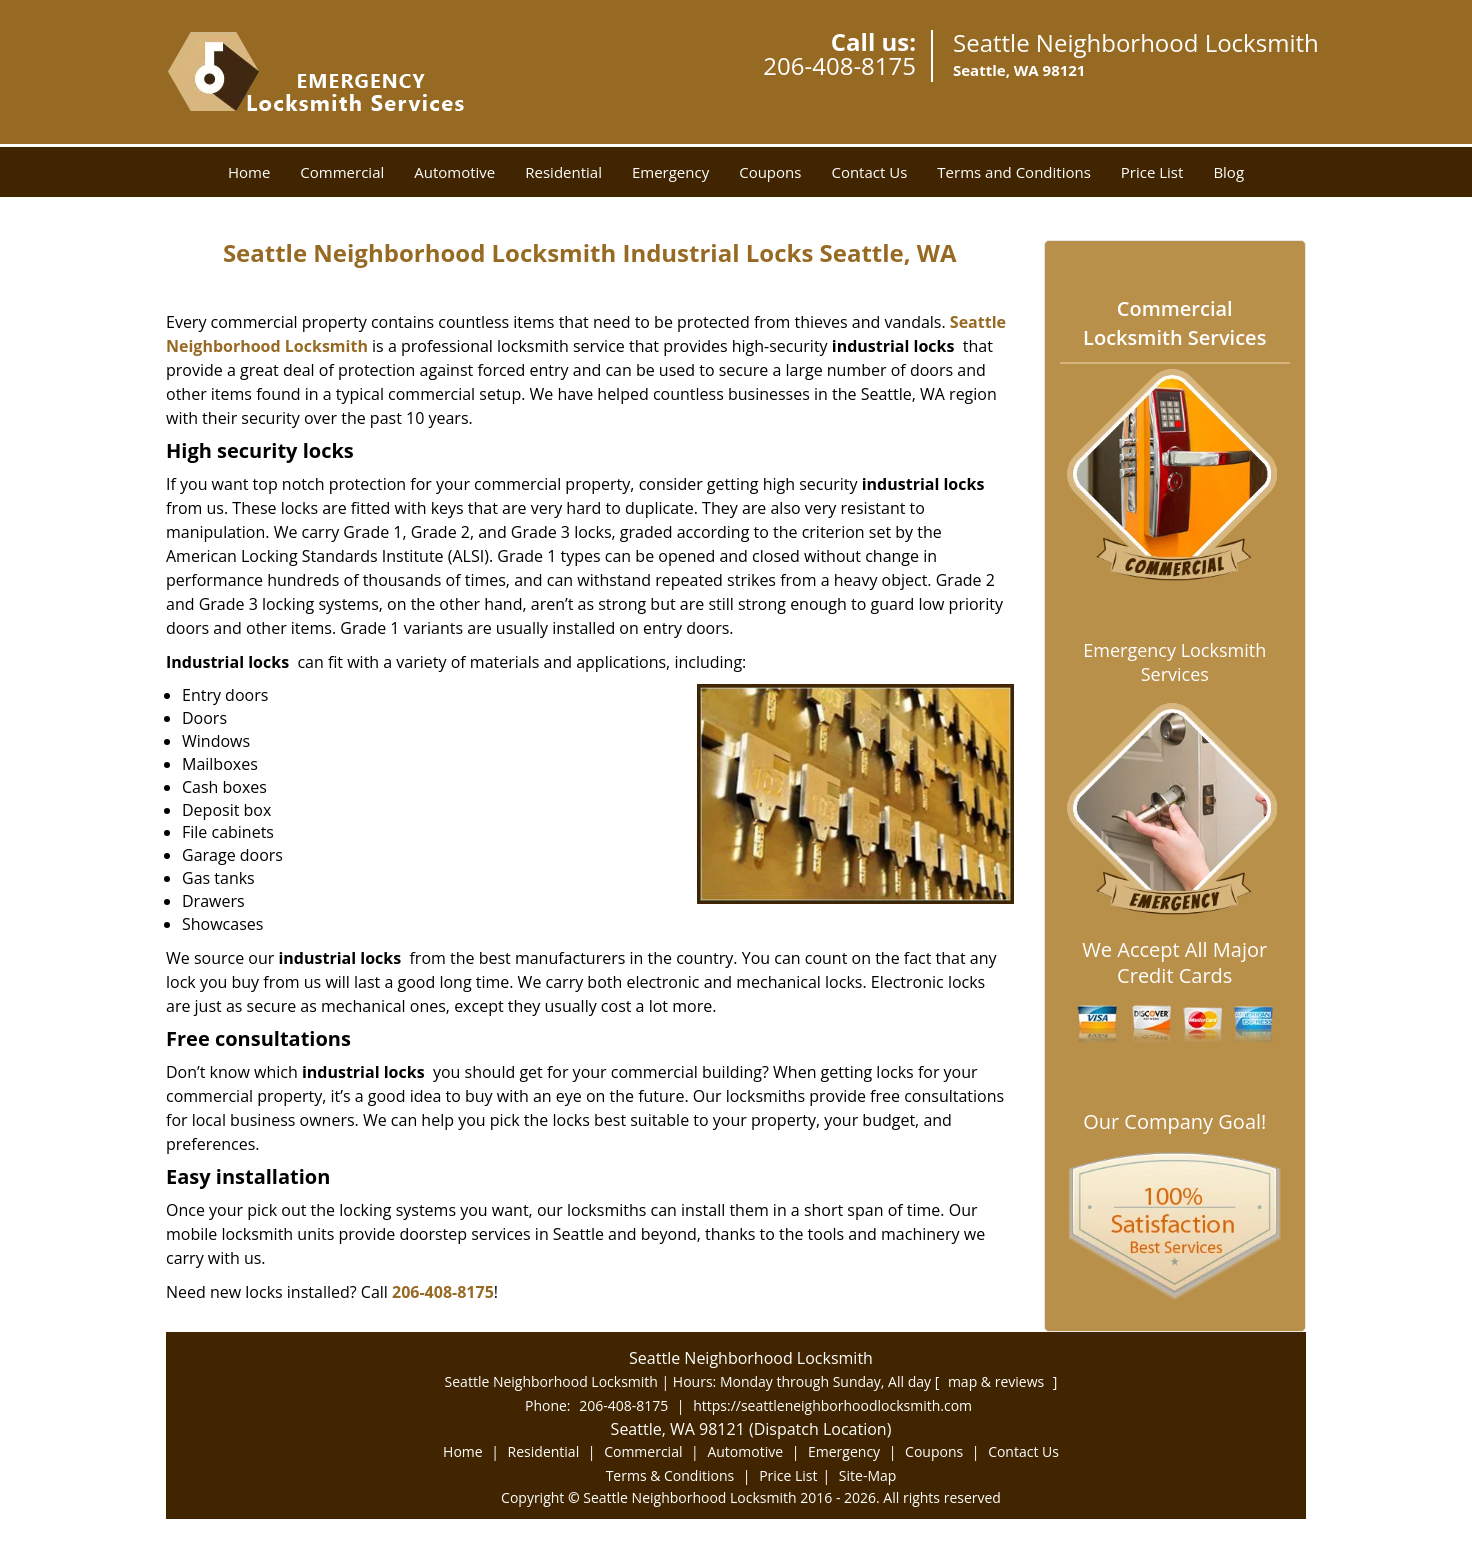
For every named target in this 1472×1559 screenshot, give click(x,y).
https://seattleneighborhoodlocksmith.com (832, 1405)
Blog (1228, 172)
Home (249, 172)
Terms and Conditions (1014, 172)
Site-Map (868, 1475)
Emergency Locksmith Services (1174, 662)
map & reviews (998, 1381)
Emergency (670, 172)
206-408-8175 (839, 65)
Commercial (342, 172)
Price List (1152, 172)
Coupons (770, 172)
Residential (563, 172)
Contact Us (869, 172)
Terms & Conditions (670, 1475)
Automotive (454, 172)
